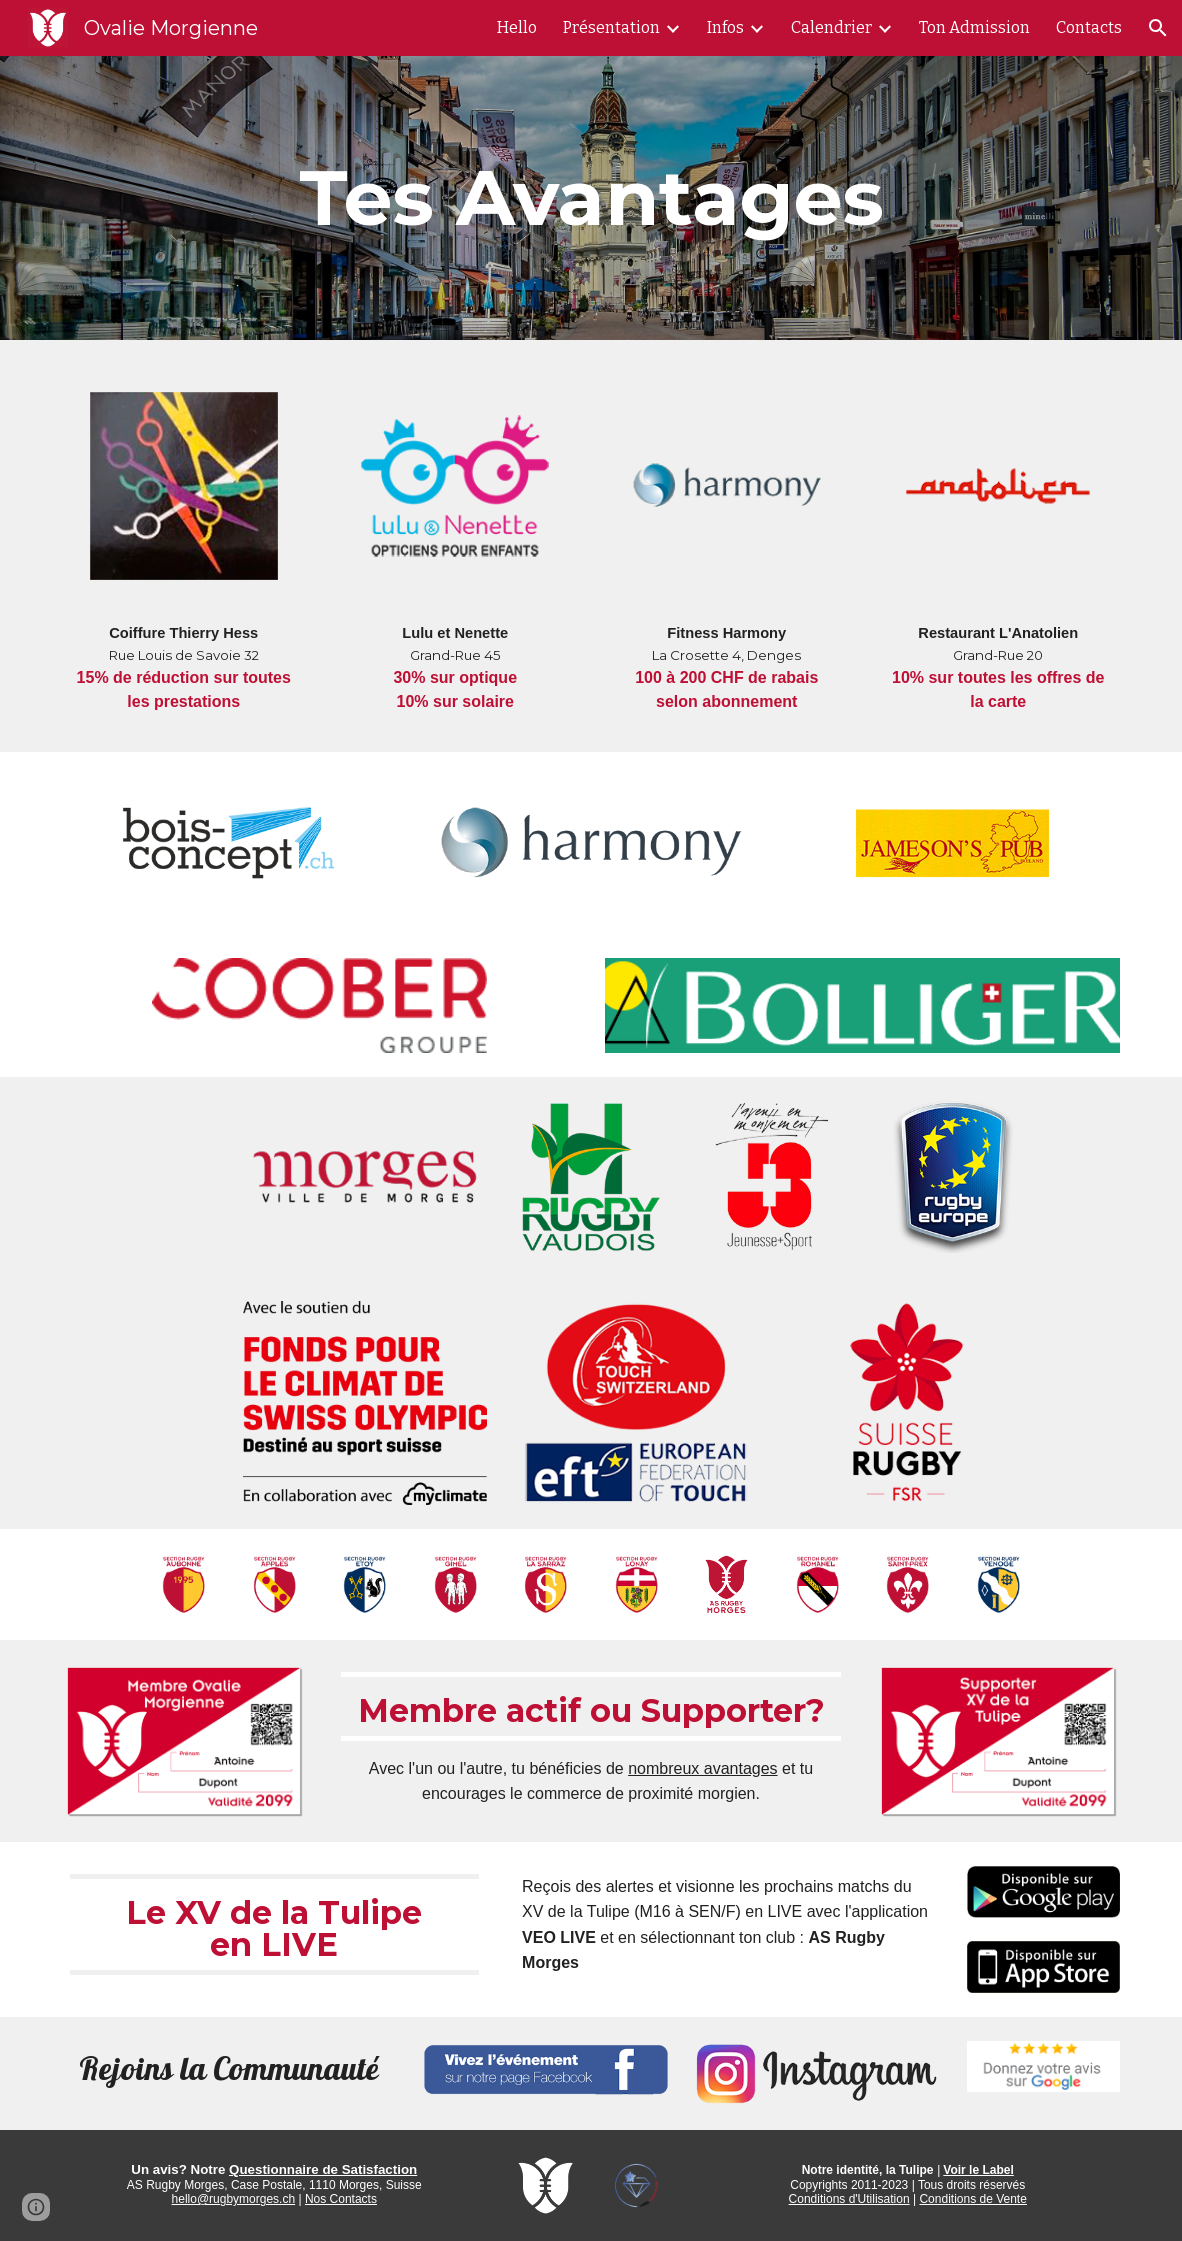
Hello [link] (517, 27)
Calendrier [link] (831, 27)
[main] (591, 198)
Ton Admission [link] (974, 27)
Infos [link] (725, 27)
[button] (1158, 28)
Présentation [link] (611, 27)
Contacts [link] (1089, 27)
